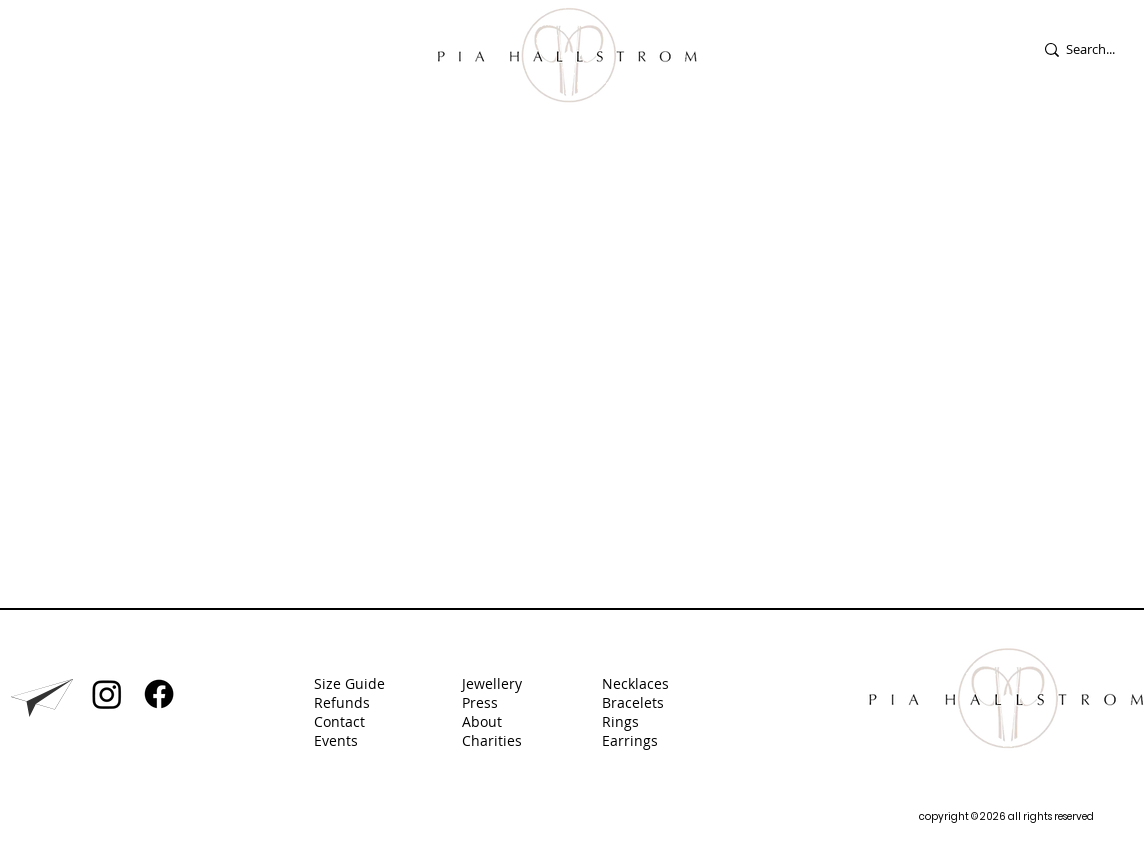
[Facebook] (159, 694)
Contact (339, 721)
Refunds (342, 702)
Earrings (632, 740)
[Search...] (1103, 49)
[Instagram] (107, 694)
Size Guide (349, 683)
